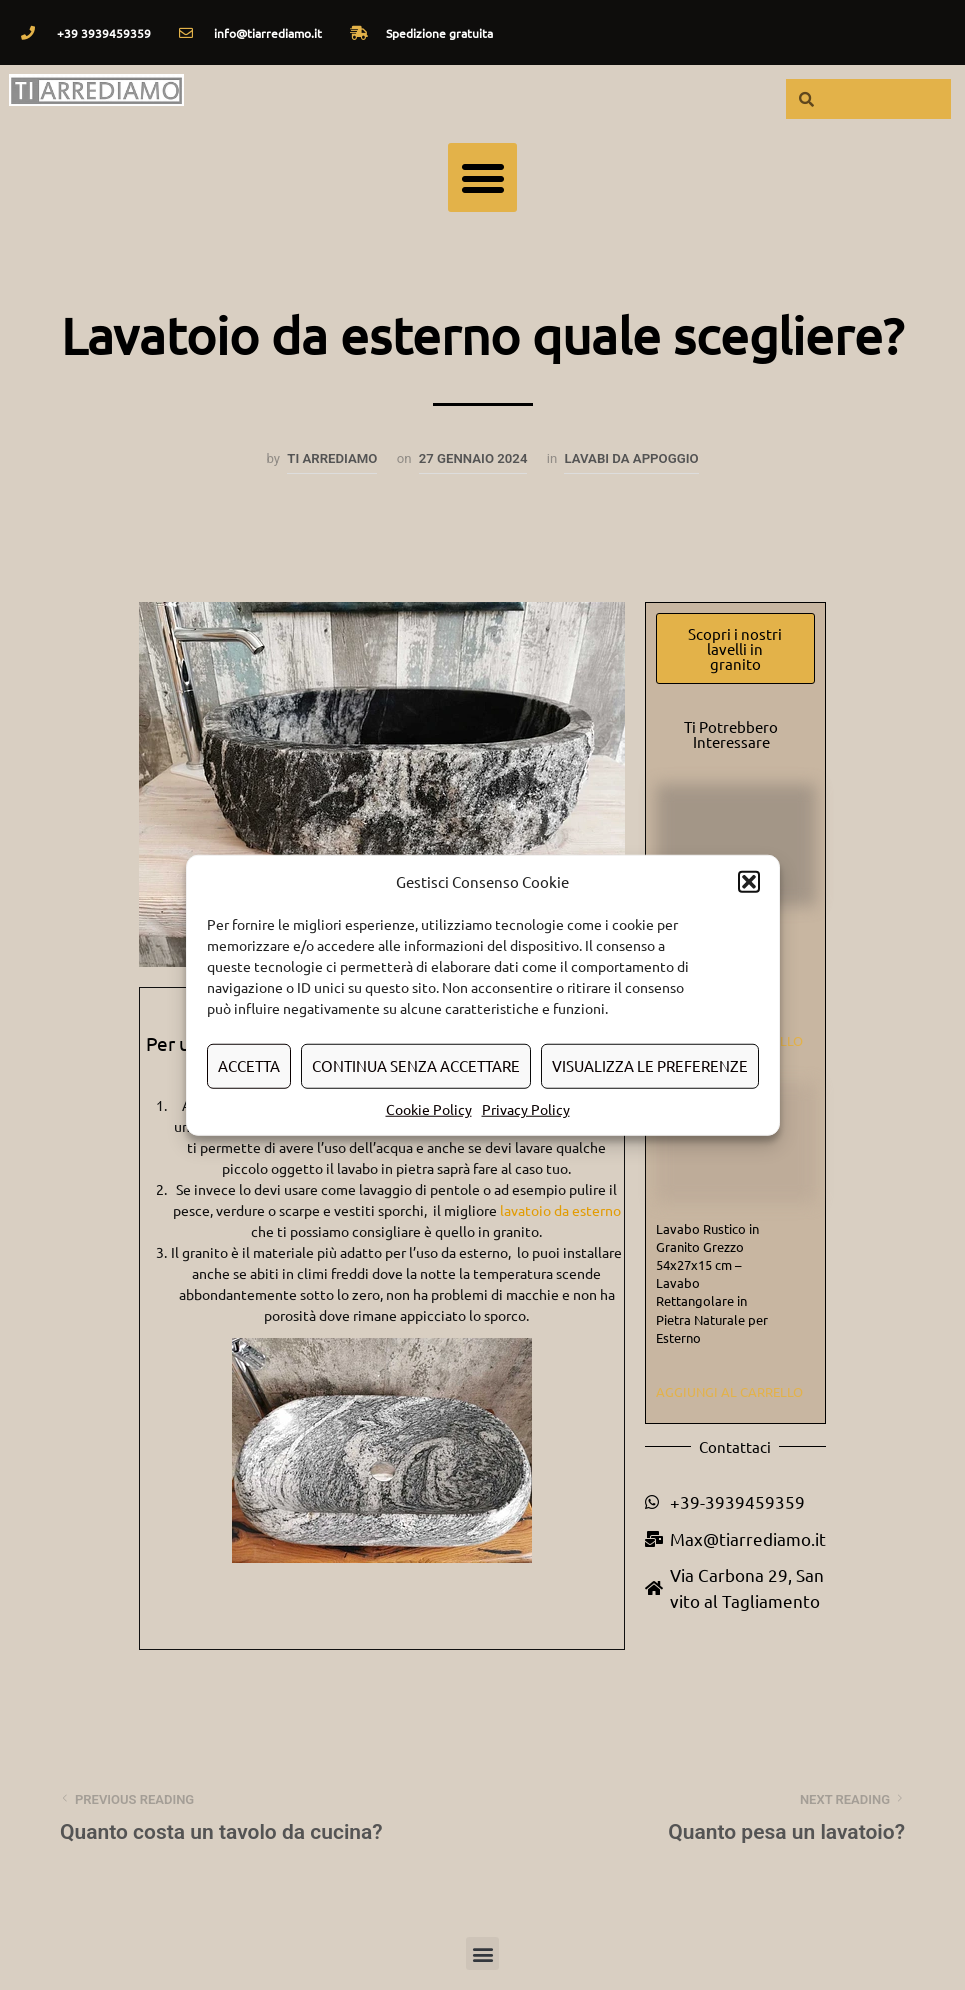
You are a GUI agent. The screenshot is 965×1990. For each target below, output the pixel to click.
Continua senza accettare (416, 1065)
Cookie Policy (429, 1108)
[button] (749, 882)
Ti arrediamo (332, 458)
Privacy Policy (526, 1108)
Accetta (249, 1065)
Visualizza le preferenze (650, 1065)
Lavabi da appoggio (631, 458)
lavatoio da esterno (560, 1210)
